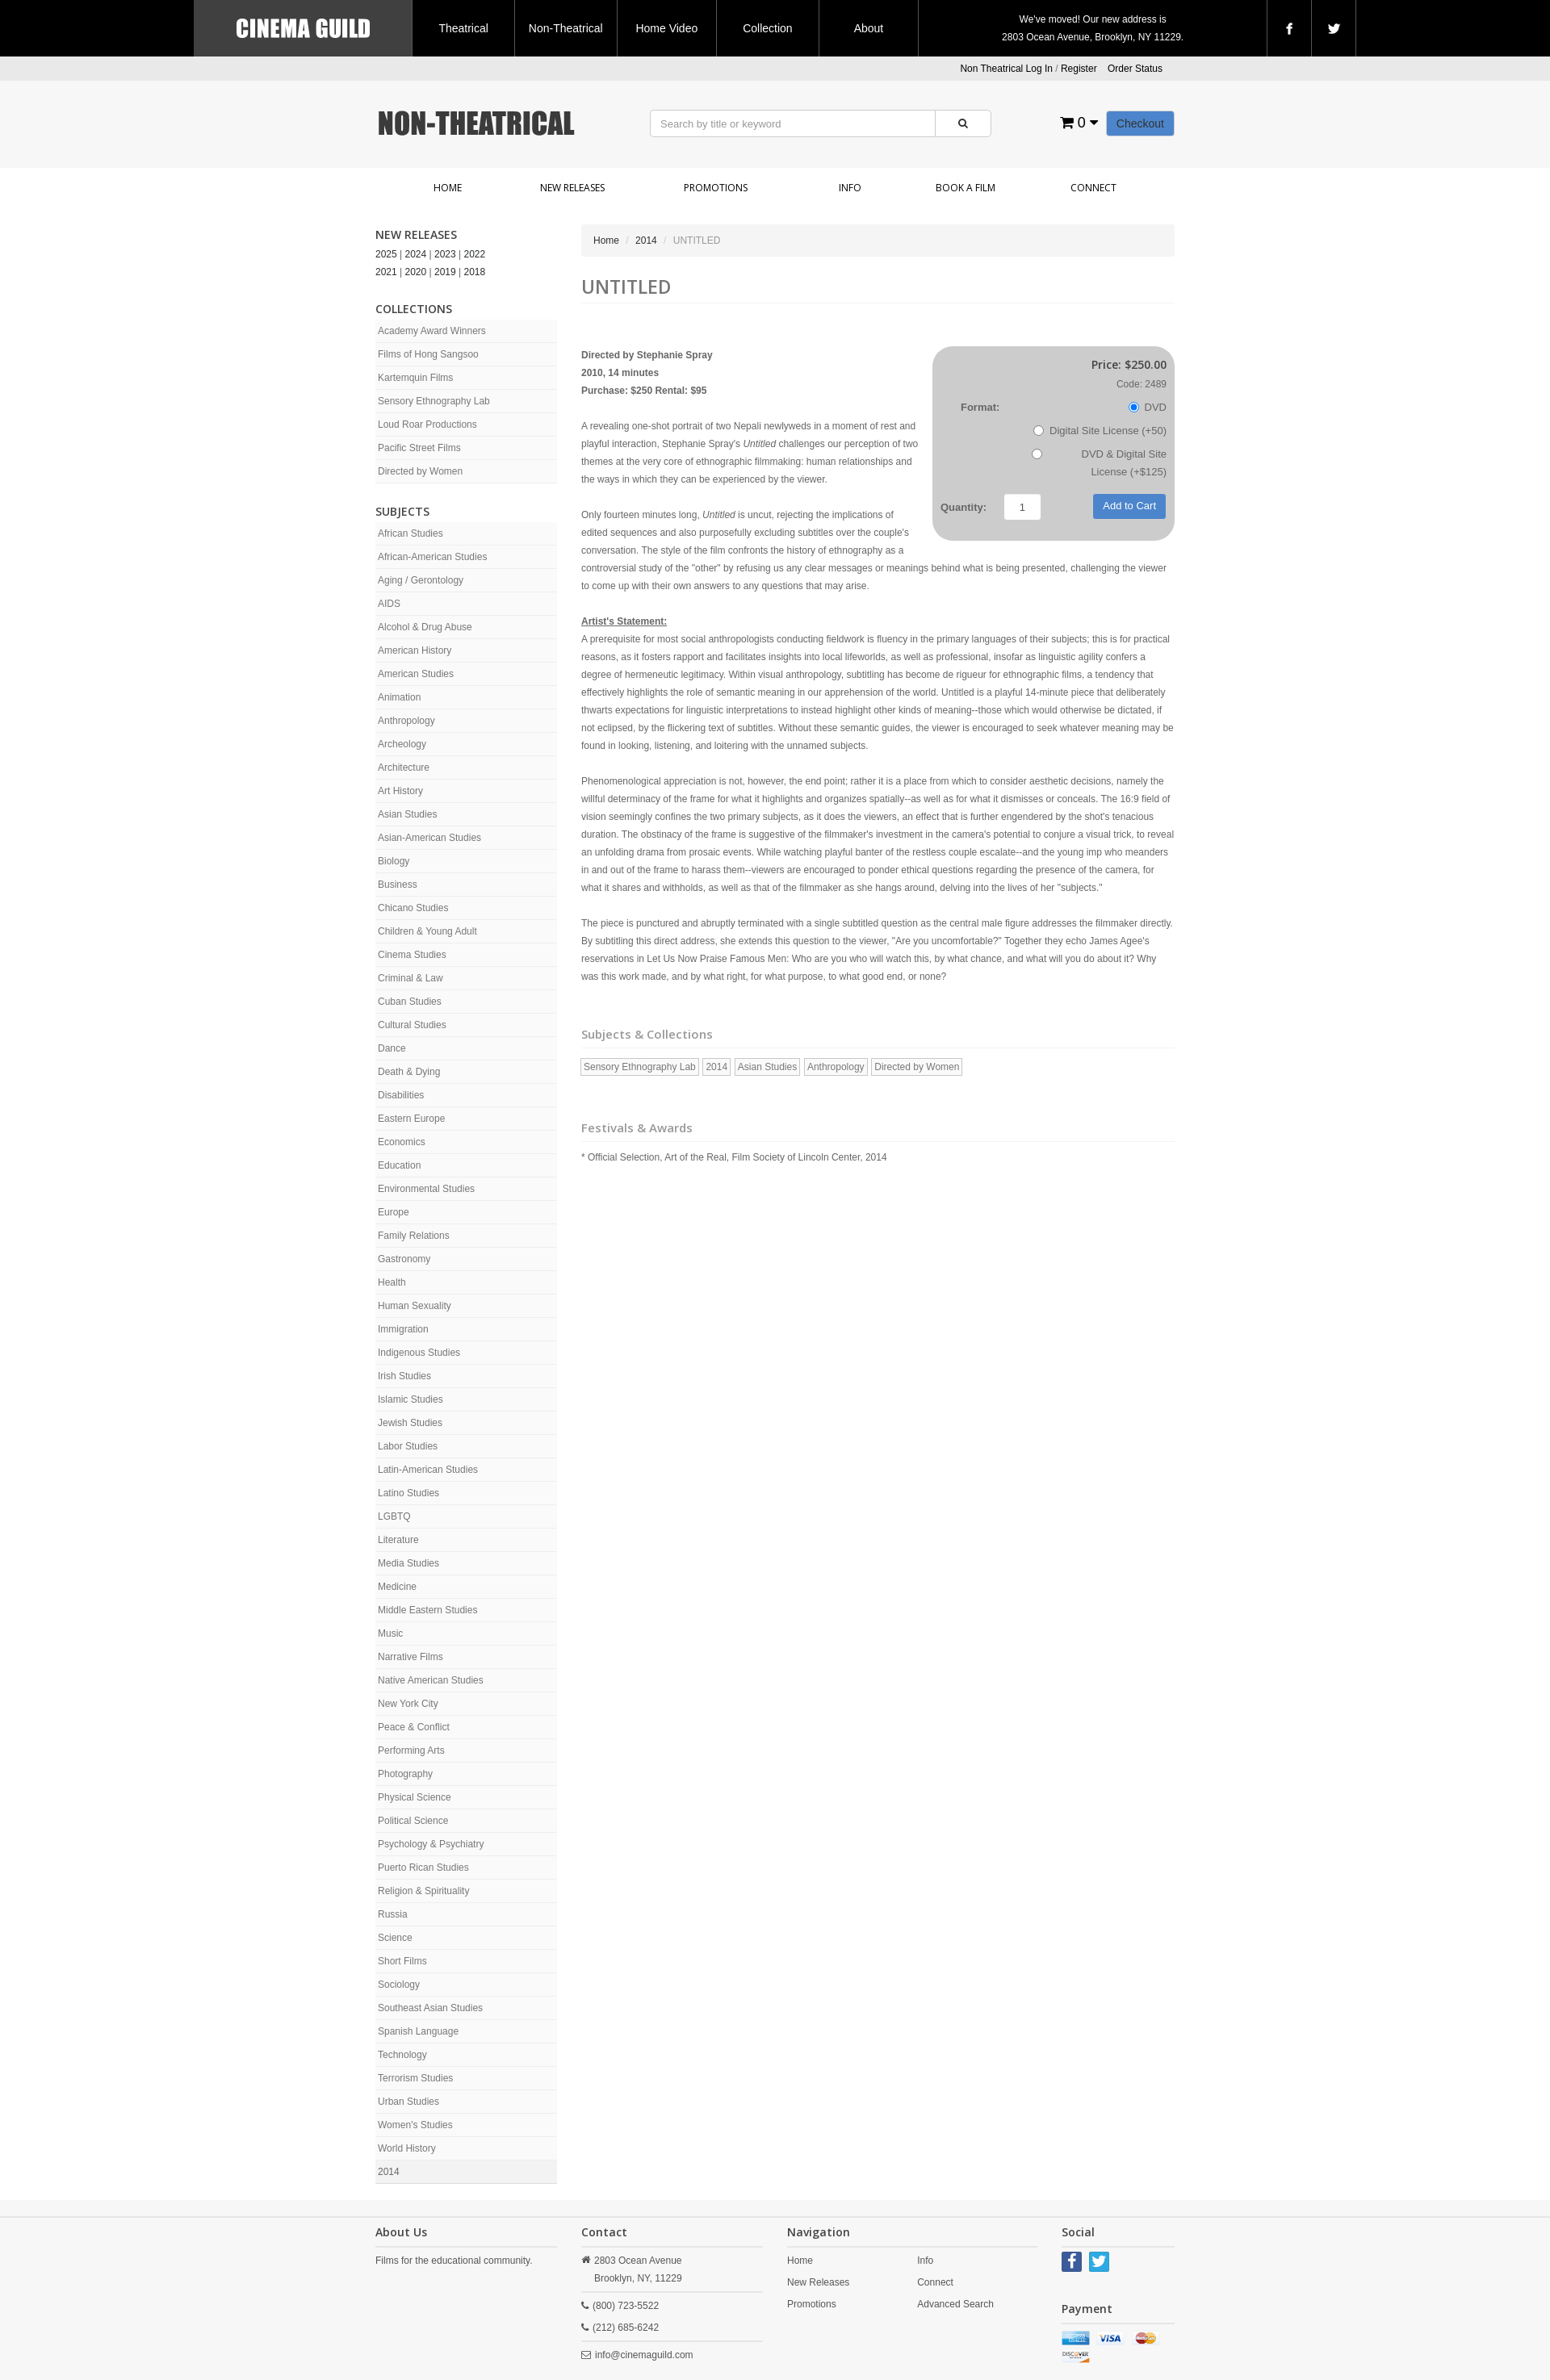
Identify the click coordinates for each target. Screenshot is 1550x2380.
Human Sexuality (414, 1305)
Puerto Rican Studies (423, 1867)
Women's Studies (415, 2125)
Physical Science (414, 1797)
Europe (393, 1212)
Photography (405, 1774)
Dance (392, 1048)
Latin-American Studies (428, 1469)
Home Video (666, 28)
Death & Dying (409, 1071)
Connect (1093, 187)
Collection (767, 28)
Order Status (1135, 68)
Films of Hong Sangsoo (428, 354)
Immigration (403, 1329)
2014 (389, 2171)
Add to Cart (1129, 506)
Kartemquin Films (415, 377)
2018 (475, 272)
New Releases (572, 187)
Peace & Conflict (414, 1727)
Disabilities (401, 1095)
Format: (980, 407)
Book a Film (965, 187)
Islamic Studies (410, 1399)
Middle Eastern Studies (427, 1610)
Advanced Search (955, 2304)
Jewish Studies (410, 1422)
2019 (445, 272)
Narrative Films (410, 1657)
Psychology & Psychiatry (431, 1844)
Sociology (399, 1984)
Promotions (716, 187)
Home (448, 187)
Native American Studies (431, 1680)
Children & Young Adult (427, 931)
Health (392, 1282)
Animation (399, 697)
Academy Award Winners (432, 331)
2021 (386, 272)
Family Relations (414, 1235)
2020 (416, 272)
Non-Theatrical (566, 28)
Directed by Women (420, 471)
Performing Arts (411, 1750)
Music (390, 1633)
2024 (416, 254)
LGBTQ (394, 1516)
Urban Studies (408, 2101)
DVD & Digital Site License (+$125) (1099, 463)
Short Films (402, 1961)
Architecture (403, 767)
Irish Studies (404, 1376)
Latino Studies (408, 1493)
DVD (1148, 407)
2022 (475, 254)
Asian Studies (407, 814)
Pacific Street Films (419, 448)
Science (395, 1937)
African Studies (410, 533)
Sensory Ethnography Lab (434, 401)
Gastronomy (404, 1259)
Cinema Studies (412, 954)
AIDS (389, 603)
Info (850, 187)
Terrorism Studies (415, 2078)
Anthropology (406, 720)
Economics (401, 1142)
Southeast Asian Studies (430, 2008)
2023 (445, 254)
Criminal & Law (410, 978)
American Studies (416, 674)
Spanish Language (418, 2031)
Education (399, 1165)
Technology (402, 2054)
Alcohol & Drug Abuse (425, 627)
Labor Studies (408, 1446)
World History (407, 2148)
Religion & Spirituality (423, 1891)
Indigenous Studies (419, 1352)
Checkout (1140, 123)
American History (414, 650)
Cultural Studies (412, 1025)
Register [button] (1079, 68)
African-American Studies (432, 557)
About (869, 28)
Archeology (402, 744)
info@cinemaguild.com (644, 2355)
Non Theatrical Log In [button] (1006, 68)
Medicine (397, 1586)
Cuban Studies (410, 1001)
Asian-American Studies (429, 837)
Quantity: (963, 507)
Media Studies (408, 1563)
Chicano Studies (413, 908)
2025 (386, 254)
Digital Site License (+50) (1100, 431)
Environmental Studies (426, 1188)
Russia (393, 1914)
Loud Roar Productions (427, 424)
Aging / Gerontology (420, 580)
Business (397, 884)
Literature (398, 1540)
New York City (408, 1703)
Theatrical (463, 28)
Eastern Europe (411, 1118)
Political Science (413, 1820)
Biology (393, 861)
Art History (400, 791)
